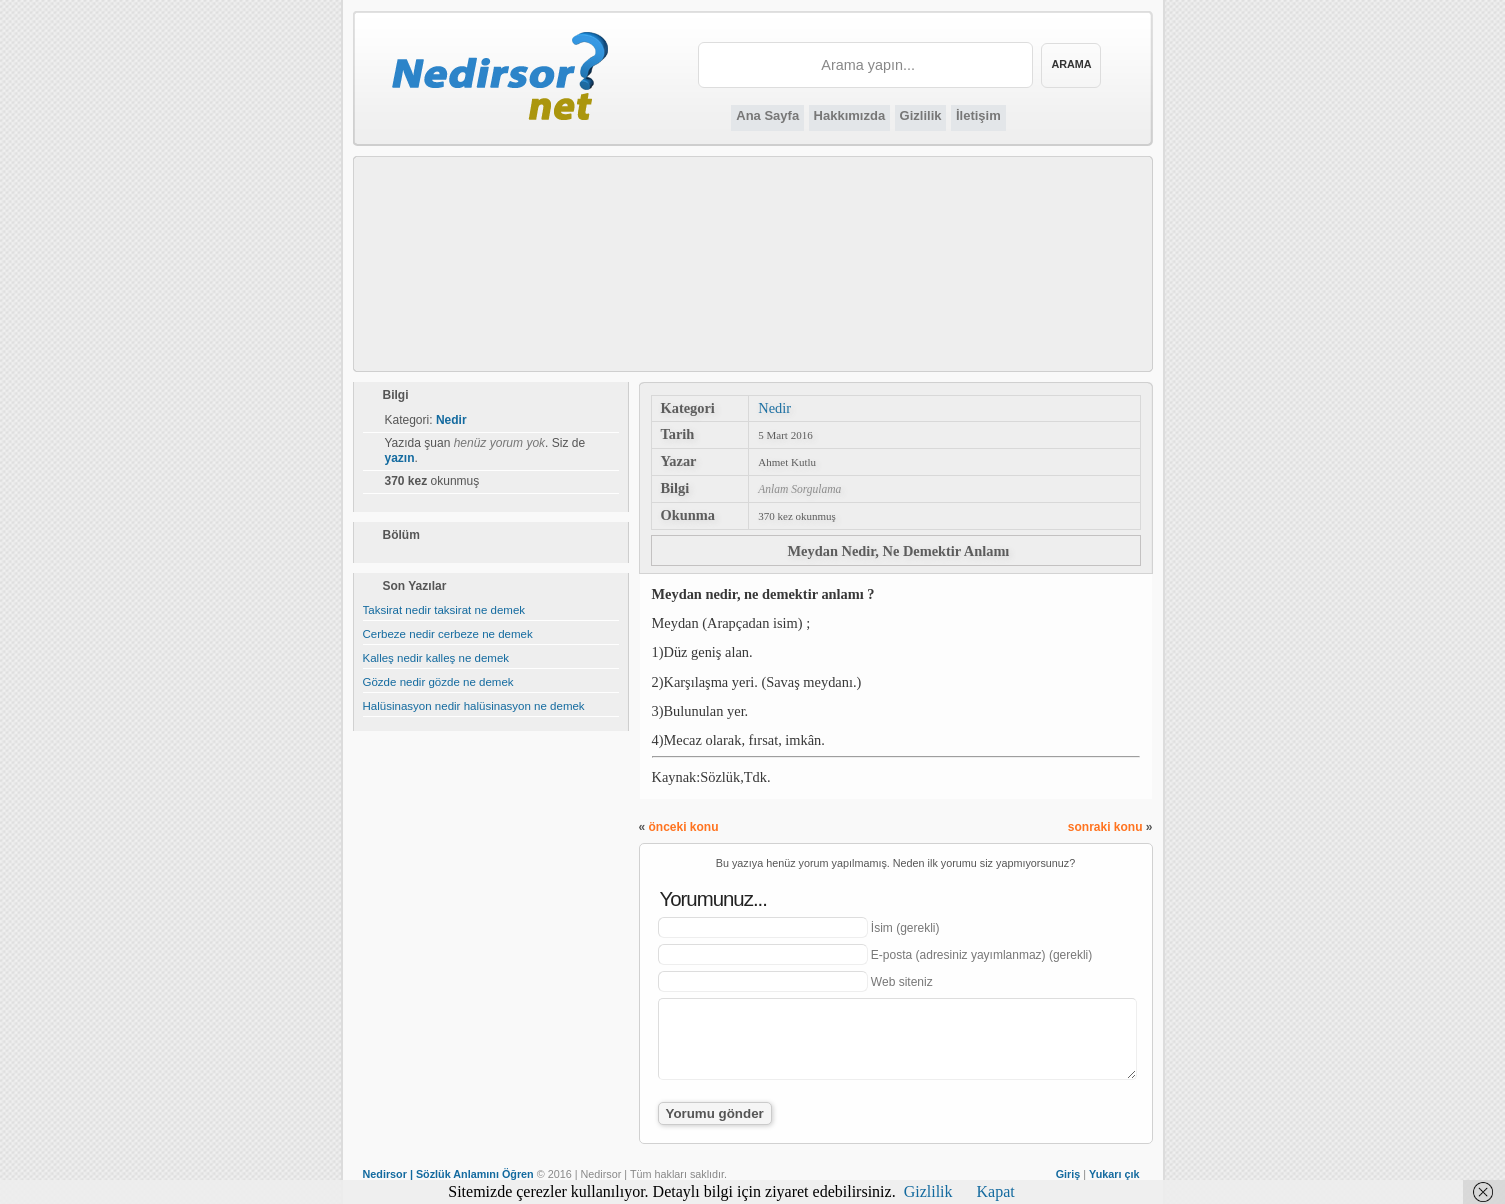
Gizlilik (921, 115)
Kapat (996, 1191)
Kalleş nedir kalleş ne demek (436, 658)
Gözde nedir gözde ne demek (438, 682)
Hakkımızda (850, 115)
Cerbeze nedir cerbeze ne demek (448, 634)
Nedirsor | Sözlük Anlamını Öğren (448, 1174)
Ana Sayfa (767, 115)
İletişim (978, 115)
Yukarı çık (1114, 1174)
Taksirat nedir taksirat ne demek (444, 610)
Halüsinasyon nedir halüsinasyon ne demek (474, 706)
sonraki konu (1105, 827)
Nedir (774, 408)
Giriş (1068, 1174)
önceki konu (684, 827)
